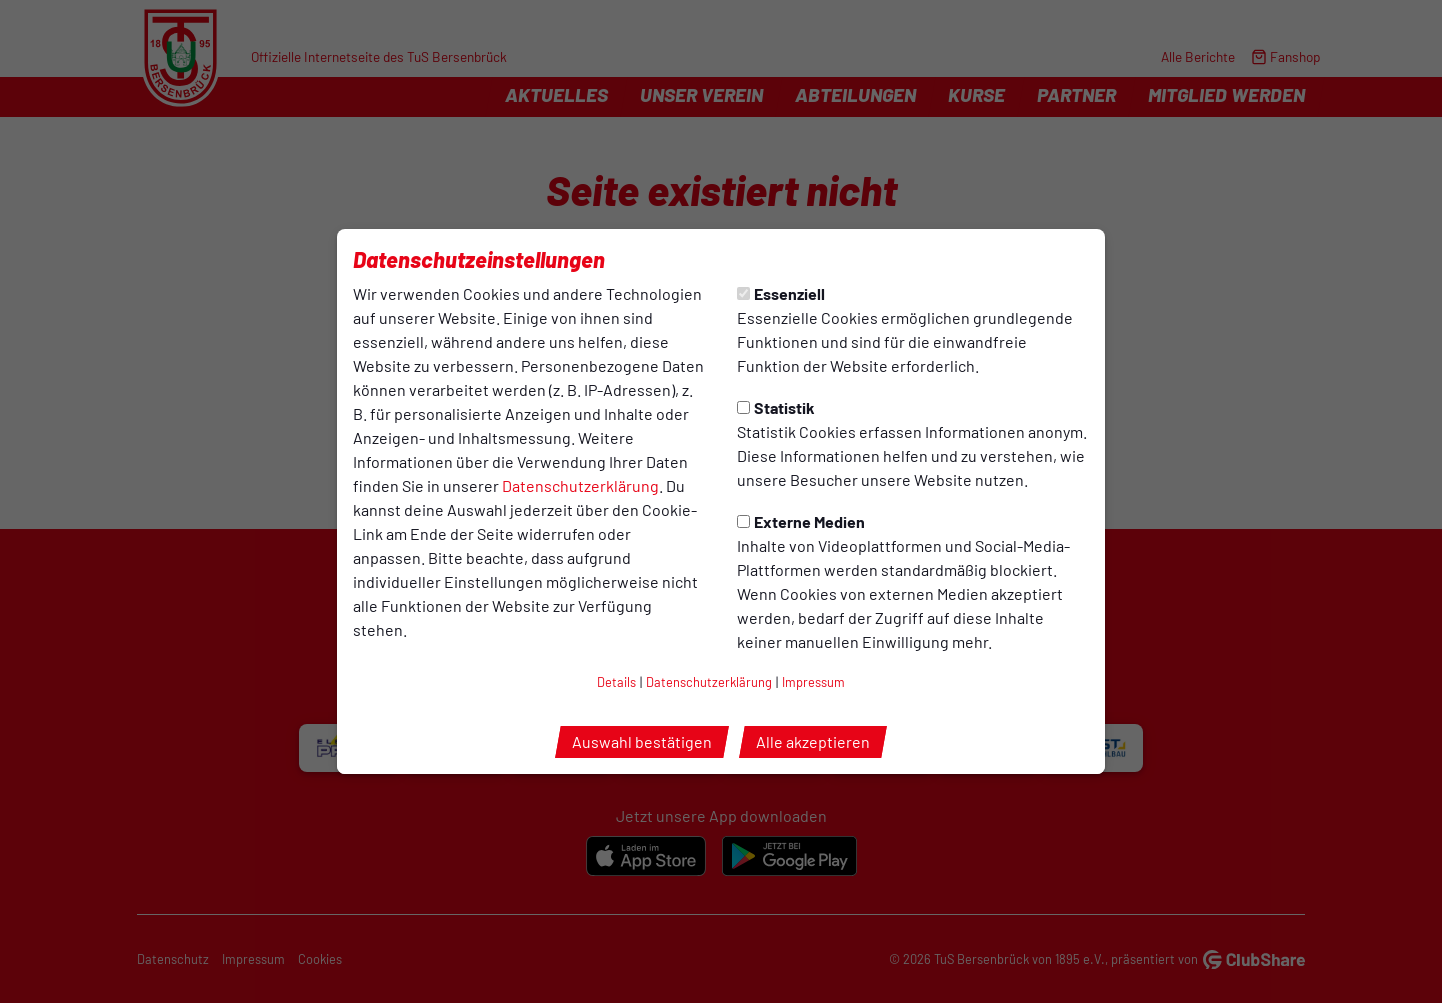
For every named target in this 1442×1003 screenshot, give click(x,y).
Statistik (776, 407)
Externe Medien (801, 521)
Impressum (813, 682)
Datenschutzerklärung (580, 485)
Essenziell (781, 293)
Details (616, 682)
